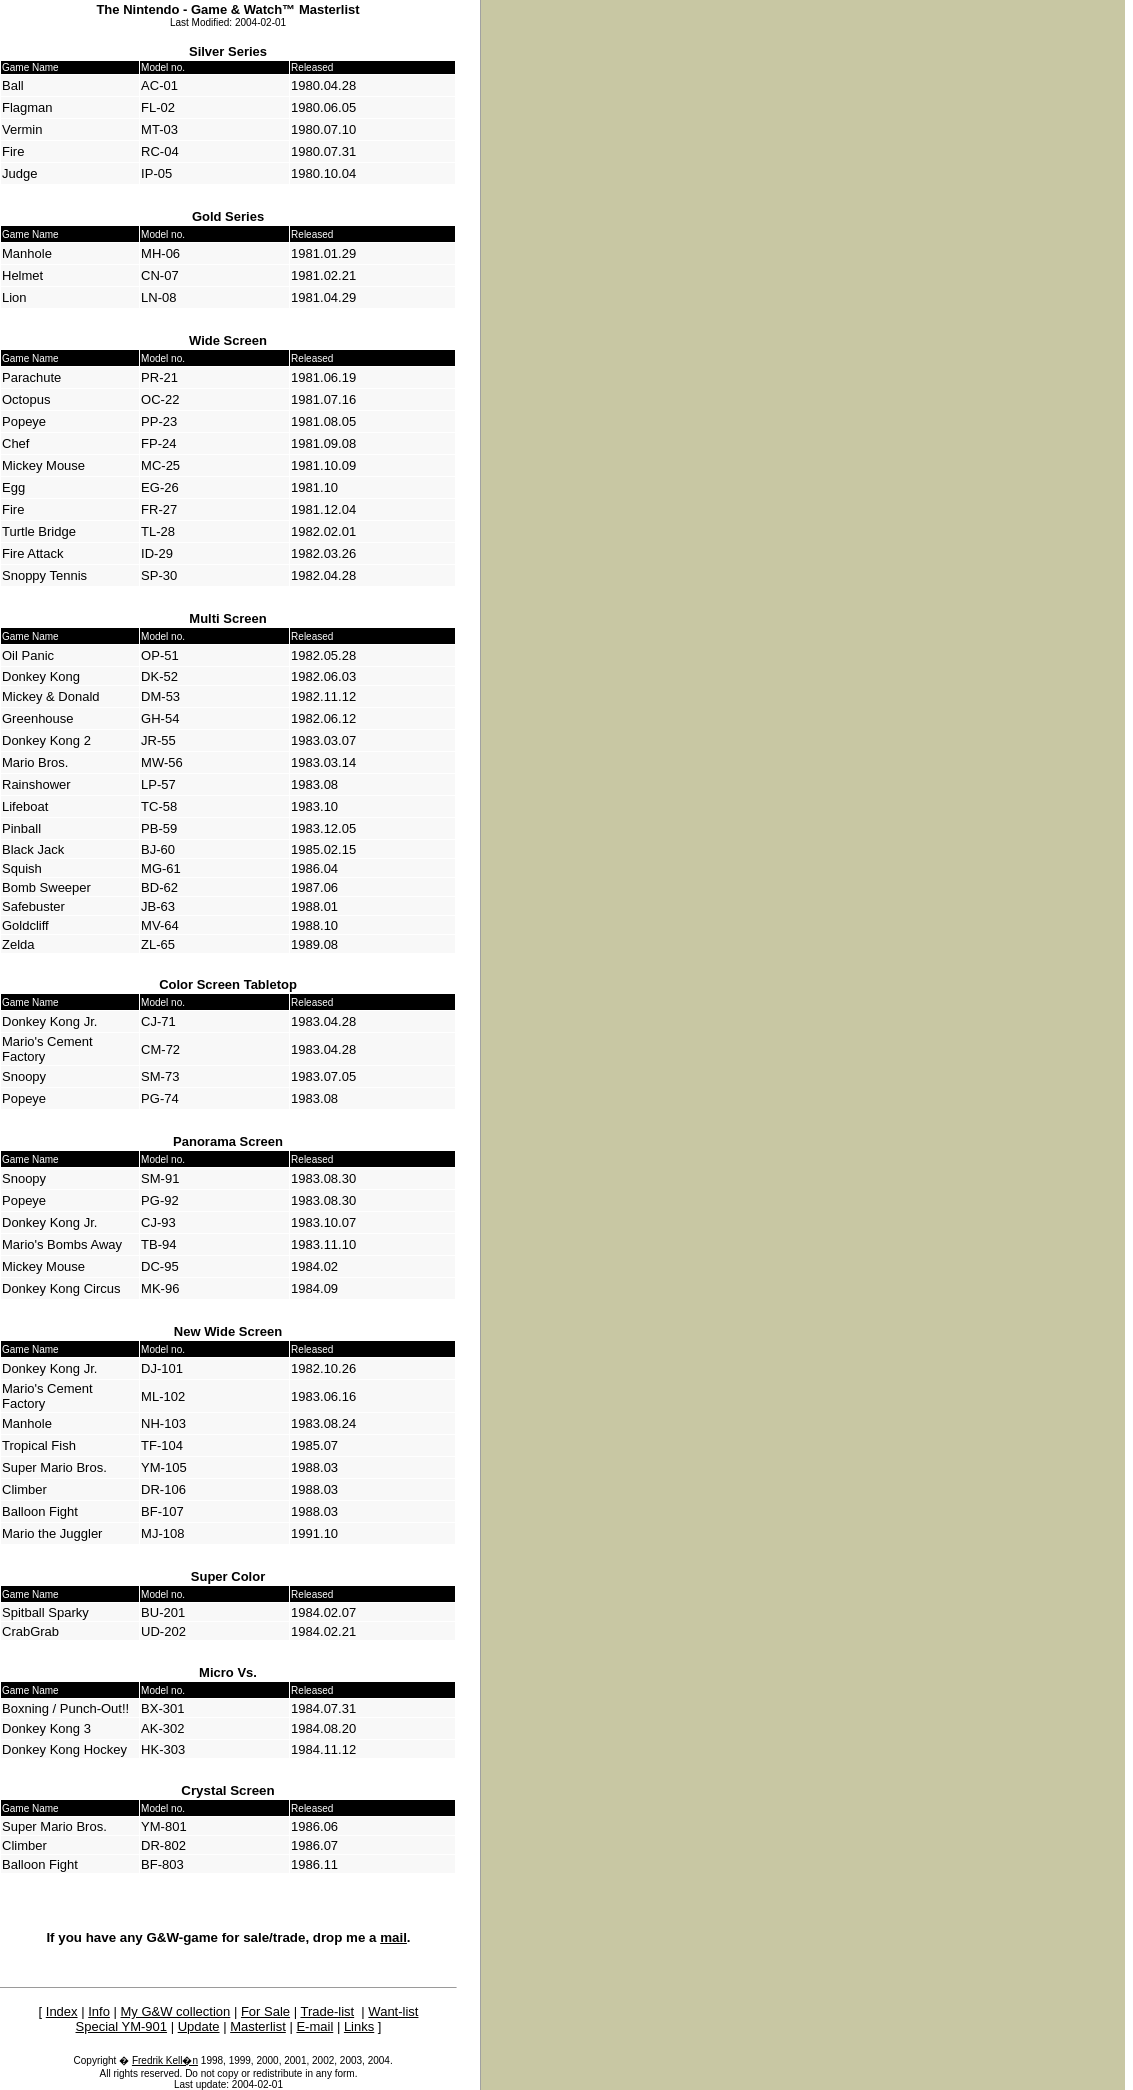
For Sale (265, 2011)
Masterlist (258, 2026)
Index (62, 2011)
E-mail (314, 2026)
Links (359, 2026)
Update (199, 2026)
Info (99, 2011)
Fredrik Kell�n (165, 2060)
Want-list (393, 2011)
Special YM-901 (122, 2026)
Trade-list (327, 2011)
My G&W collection (176, 2011)
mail (393, 1937)
